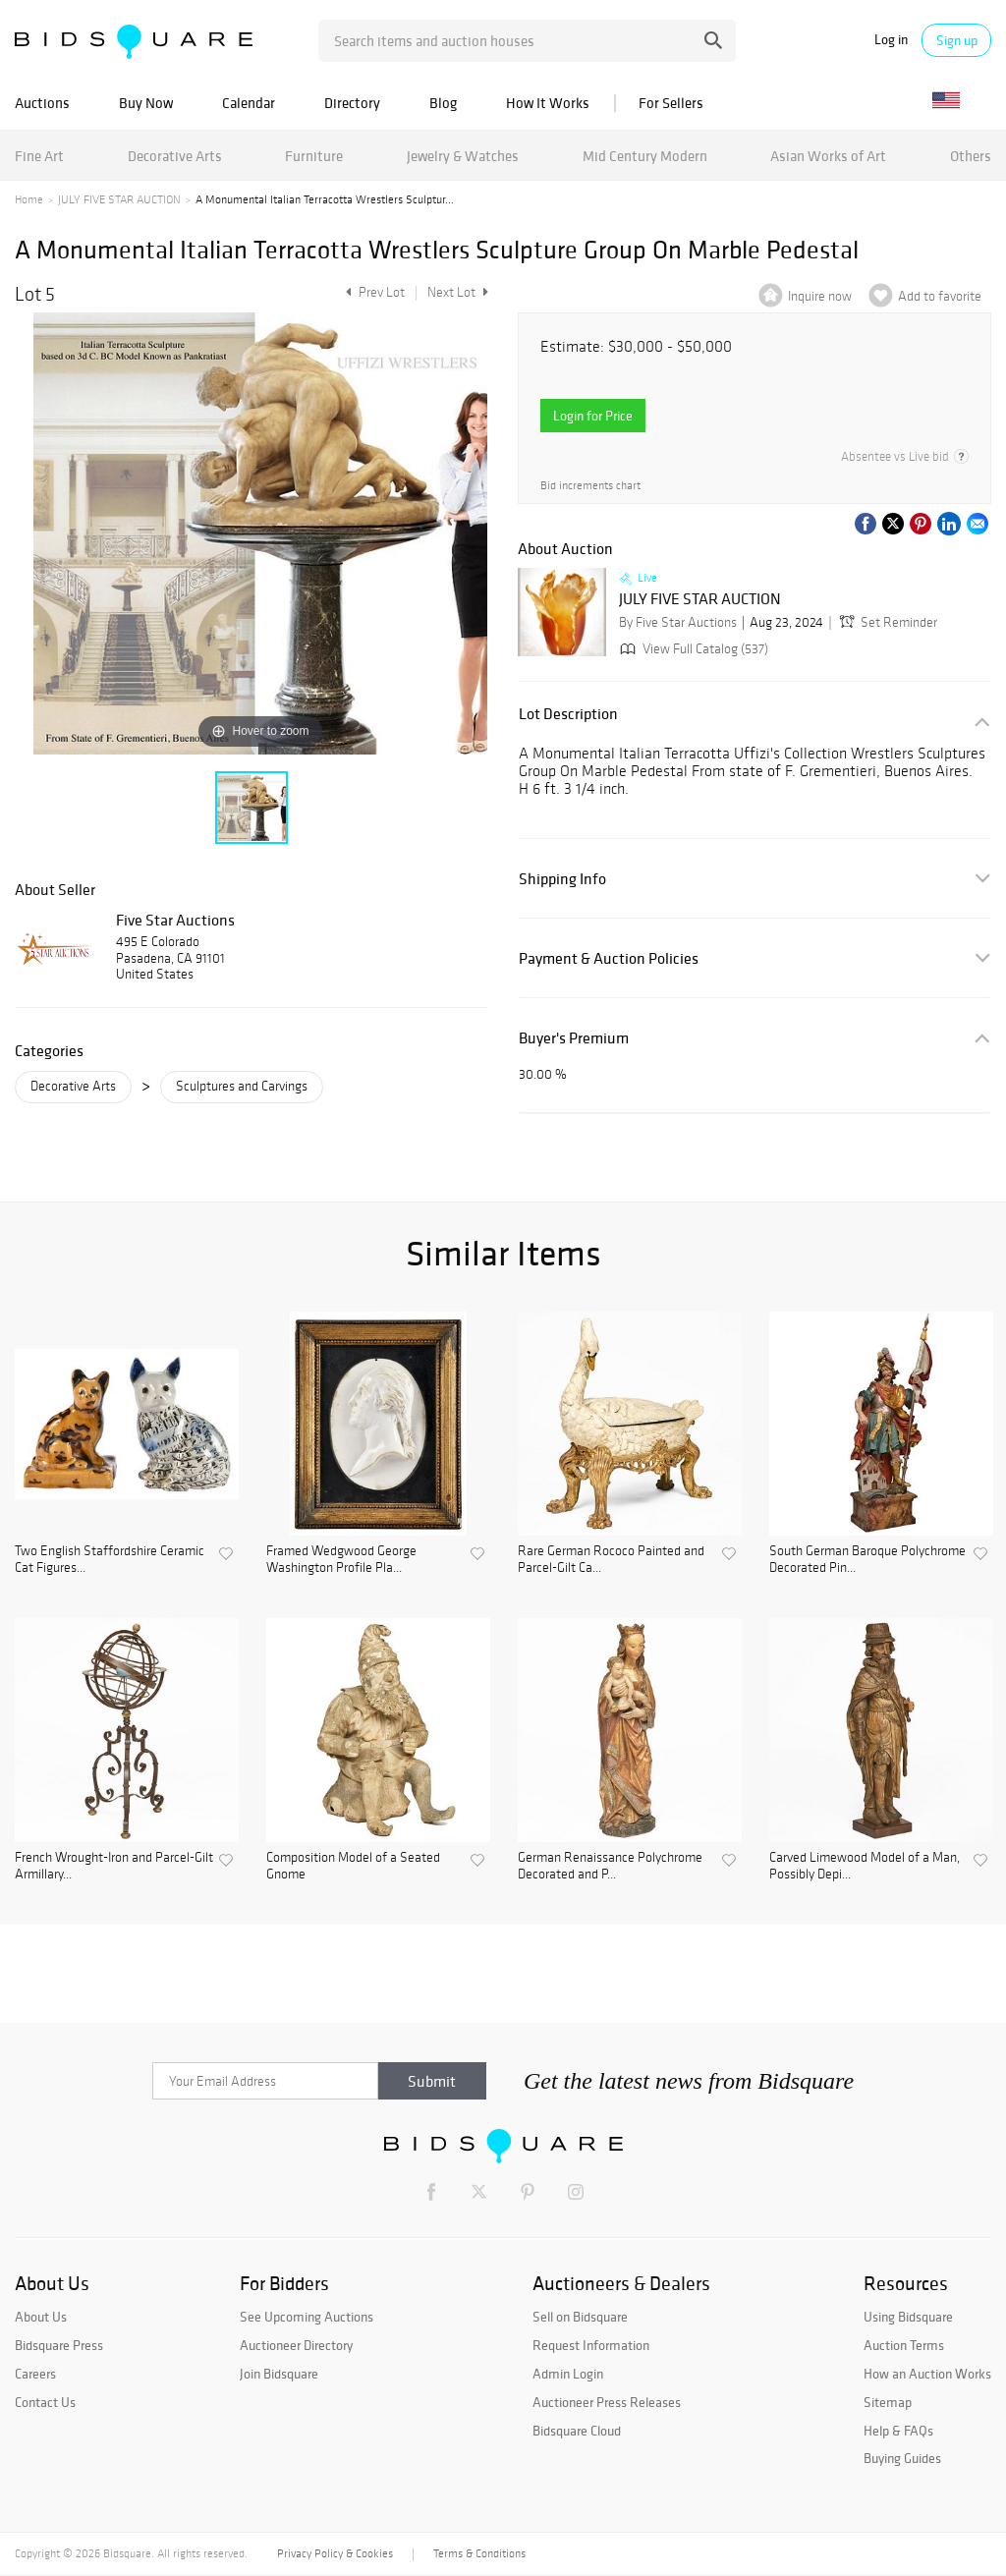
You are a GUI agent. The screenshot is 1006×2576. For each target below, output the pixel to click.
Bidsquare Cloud (576, 2430)
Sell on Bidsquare (580, 2316)
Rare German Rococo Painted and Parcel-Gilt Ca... (611, 1559)
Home (29, 199)
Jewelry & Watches (463, 155)
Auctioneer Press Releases (606, 2402)
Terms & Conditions (479, 2553)
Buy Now (146, 102)
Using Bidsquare (908, 2316)
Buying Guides (902, 2458)
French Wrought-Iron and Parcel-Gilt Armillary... (114, 1866)
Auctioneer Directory (296, 2345)
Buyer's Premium (574, 1038)
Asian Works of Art (828, 155)
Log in (891, 39)
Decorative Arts (175, 155)
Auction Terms (904, 2345)
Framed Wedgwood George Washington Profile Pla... (341, 1559)
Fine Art (39, 155)
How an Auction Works (927, 2373)
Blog (443, 102)
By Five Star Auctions (678, 622)
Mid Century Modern (645, 155)
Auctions (42, 102)
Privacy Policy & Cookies (335, 2553)
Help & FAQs (898, 2430)
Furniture (314, 155)
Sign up (957, 40)
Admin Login (567, 2373)
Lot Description (568, 713)
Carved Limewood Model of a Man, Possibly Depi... (864, 1866)
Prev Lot (373, 292)
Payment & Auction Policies (609, 958)
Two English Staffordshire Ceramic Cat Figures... (109, 1559)
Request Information (590, 2345)
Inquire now (820, 296)
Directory (352, 102)
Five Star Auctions (175, 919)
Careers (35, 2373)
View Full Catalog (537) (692, 649)
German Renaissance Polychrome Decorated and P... (610, 1866)
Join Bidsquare (279, 2373)
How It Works (547, 102)
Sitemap (888, 2402)
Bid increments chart (590, 485)
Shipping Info (562, 878)
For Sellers (671, 102)
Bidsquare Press (59, 2345)
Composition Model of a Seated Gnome (353, 1866)
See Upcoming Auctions (306, 2316)
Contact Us (45, 2402)
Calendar (248, 102)
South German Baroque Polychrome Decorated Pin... (867, 1559)
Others (970, 155)
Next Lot (457, 292)
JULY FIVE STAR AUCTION (119, 199)
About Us (41, 2316)
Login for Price (593, 415)
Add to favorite (939, 296)
